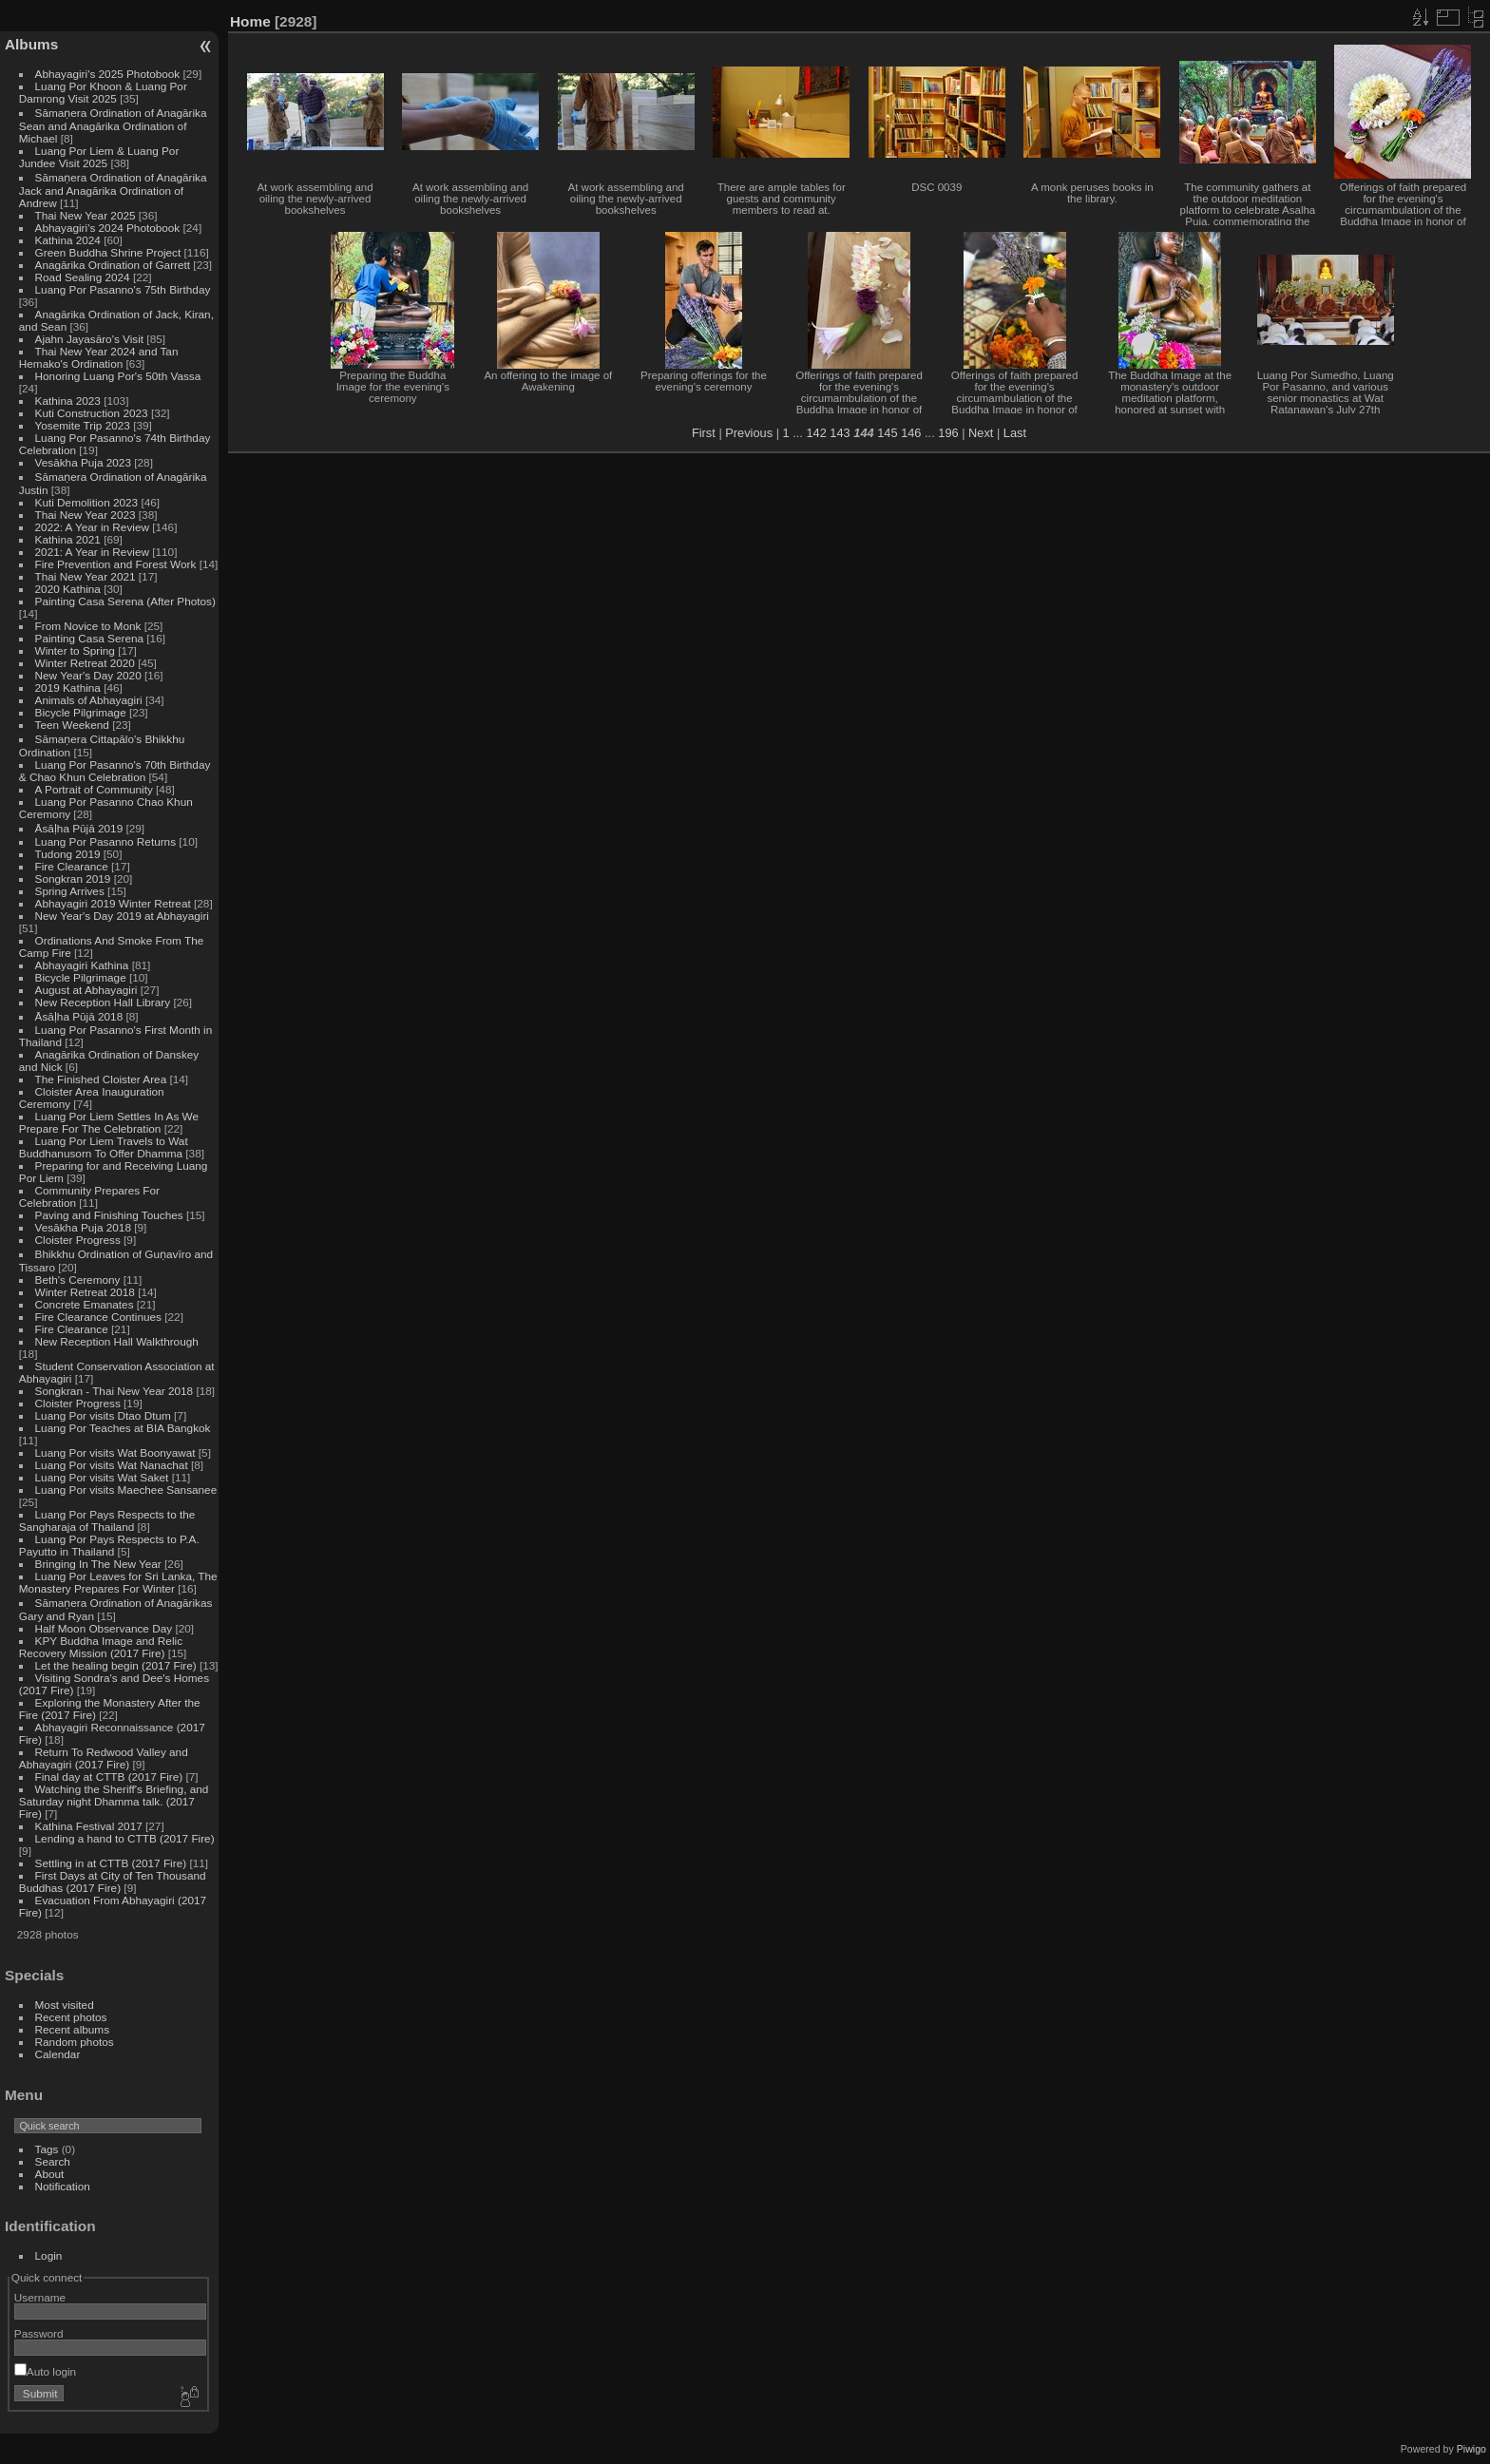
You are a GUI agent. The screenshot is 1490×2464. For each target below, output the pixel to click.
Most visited (64, 2004)
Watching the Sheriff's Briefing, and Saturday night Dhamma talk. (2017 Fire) (114, 1801)
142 (816, 433)
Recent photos (71, 2017)
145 (887, 433)
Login (49, 2255)
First (704, 433)
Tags (47, 2149)
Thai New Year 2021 (85, 576)
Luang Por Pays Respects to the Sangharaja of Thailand (107, 1520)
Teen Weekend (72, 724)
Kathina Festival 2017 (89, 1826)
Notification (62, 2186)
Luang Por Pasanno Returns (105, 841)
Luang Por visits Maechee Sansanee (126, 1489)
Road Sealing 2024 (82, 277)
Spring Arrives (70, 891)
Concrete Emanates (84, 1304)
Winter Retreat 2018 (85, 1292)
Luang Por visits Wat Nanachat (111, 1465)
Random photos (74, 2041)
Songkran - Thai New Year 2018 (114, 1391)
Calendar (58, 2054)
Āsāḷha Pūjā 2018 (79, 1016)
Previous (749, 433)
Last (1014, 433)
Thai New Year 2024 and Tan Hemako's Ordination (99, 357)
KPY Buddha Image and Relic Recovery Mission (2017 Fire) (100, 1646)
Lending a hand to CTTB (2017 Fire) (125, 1838)
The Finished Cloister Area (101, 1079)
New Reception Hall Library (103, 1002)
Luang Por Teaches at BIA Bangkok (123, 1428)
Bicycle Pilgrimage (80, 712)
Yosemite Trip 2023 (82, 425)
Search (52, 2161)
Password (39, 2333)
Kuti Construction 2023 (91, 413)
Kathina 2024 (68, 240)
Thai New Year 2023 (85, 514)
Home (250, 21)
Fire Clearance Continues (98, 1316)
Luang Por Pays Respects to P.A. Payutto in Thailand (109, 1545)
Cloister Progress (78, 1239)
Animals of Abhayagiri (89, 700)
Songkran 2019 (73, 878)
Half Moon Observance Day (104, 1628)
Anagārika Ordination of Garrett (113, 264)
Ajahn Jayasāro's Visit (89, 339)
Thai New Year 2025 (85, 215)
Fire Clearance (71, 866)
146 (911, 433)
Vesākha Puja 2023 (83, 462)
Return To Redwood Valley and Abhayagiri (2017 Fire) (103, 1758)
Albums (31, 44)
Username (40, 2297)
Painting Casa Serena (89, 638)
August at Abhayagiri (86, 990)
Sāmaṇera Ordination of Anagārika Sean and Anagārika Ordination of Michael (113, 125)
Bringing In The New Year (98, 1563)
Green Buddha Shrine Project (108, 252)
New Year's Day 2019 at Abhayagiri (122, 915)
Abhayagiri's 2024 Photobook (108, 227)
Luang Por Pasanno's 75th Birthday (123, 289)
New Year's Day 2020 (88, 675)
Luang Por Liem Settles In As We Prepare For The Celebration (109, 1122)
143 (840, 433)
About (50, 2174)
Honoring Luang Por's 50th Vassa (118, 376)
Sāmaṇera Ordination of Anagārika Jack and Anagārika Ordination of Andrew (113, 190)
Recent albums (72, 2029)
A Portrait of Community (94, 789)
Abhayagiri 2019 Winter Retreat (113, 903)
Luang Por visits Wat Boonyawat (115, 1452)
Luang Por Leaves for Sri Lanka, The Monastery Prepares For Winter (118, 1582)
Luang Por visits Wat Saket (102, 1477)
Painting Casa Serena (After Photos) (125, 601)
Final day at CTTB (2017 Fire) (109, 1776)
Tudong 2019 (68, 854)
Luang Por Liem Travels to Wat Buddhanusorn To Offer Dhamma (103, 1147)
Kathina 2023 (68, 400)
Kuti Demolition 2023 (87, 502)
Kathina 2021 (68, 539)
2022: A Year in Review (92, 527)
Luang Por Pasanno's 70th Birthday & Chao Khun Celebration (115, 770)
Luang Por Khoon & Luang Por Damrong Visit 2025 (103, 92)
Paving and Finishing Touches (109, 1215)
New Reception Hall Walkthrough (117, 1341)
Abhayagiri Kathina (82, 965)
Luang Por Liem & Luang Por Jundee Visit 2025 (99, 156)
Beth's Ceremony (78, 1279)
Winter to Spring (75, 650)
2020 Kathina (68, 589)
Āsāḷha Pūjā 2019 (79, 828)
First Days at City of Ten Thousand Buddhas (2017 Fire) (112, 1881)
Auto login (45, 2371)
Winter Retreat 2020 (85, 663)
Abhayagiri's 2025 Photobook (108, 73)
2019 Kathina (68, 687)
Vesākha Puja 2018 (83, 1227)
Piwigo (1471, 2448)
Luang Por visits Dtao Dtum (103, 1415)
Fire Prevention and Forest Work (117, 564)
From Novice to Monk (88, 626)
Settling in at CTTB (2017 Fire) (111, 1863)
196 (948, 433)
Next (980, 433)
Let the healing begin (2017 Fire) (116, 1665)
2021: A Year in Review (92, 551)
